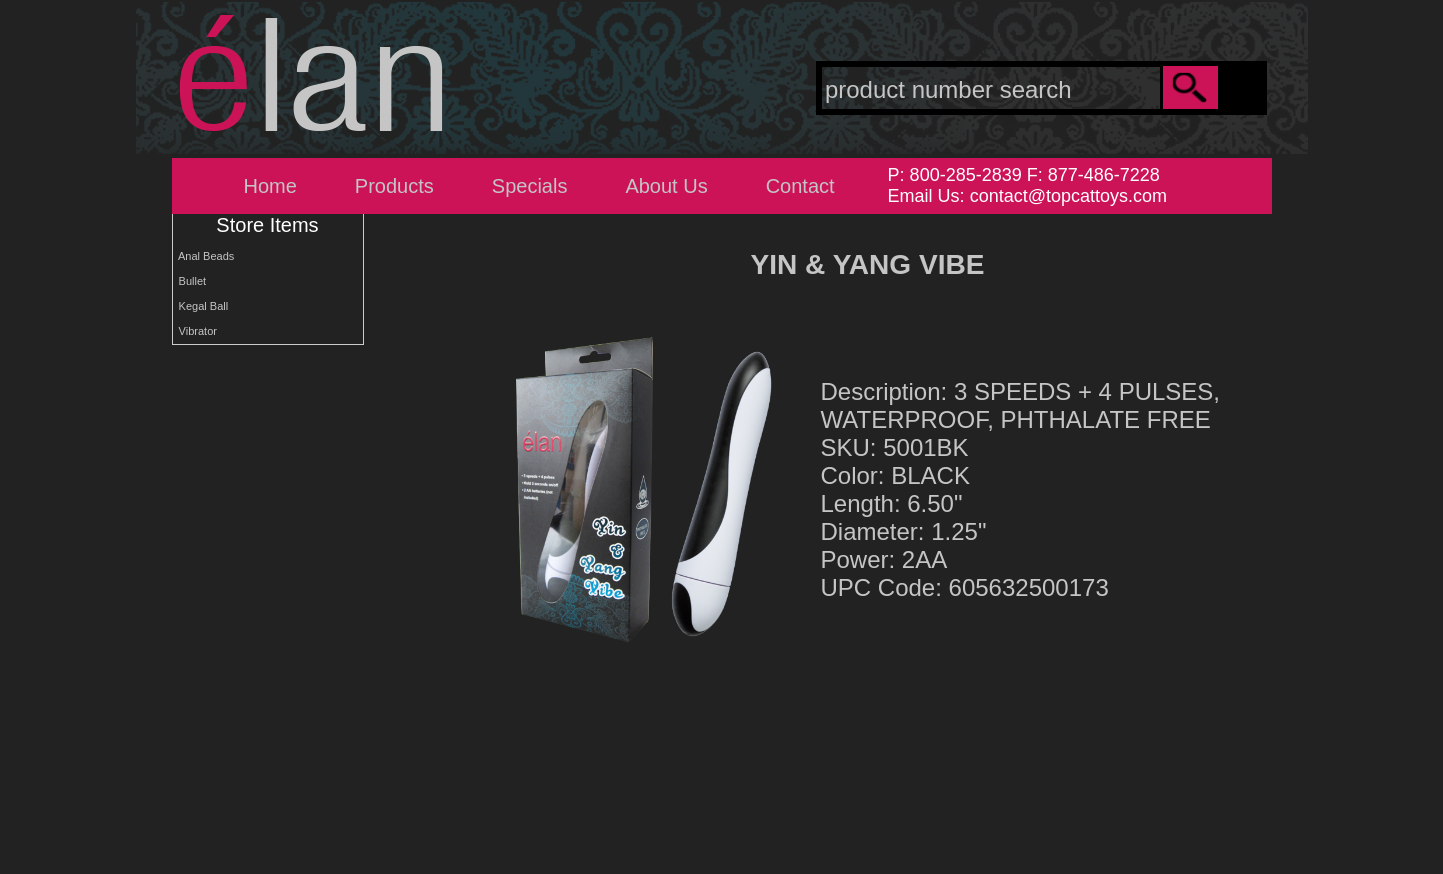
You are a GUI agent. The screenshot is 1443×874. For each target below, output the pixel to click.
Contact (800, 186)
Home (270, 186)
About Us (666, 186)
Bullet (190, 281)
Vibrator (195, 331)
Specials (530, 186)
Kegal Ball (201, 306)
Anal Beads (204, 256)
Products (394, 186)
